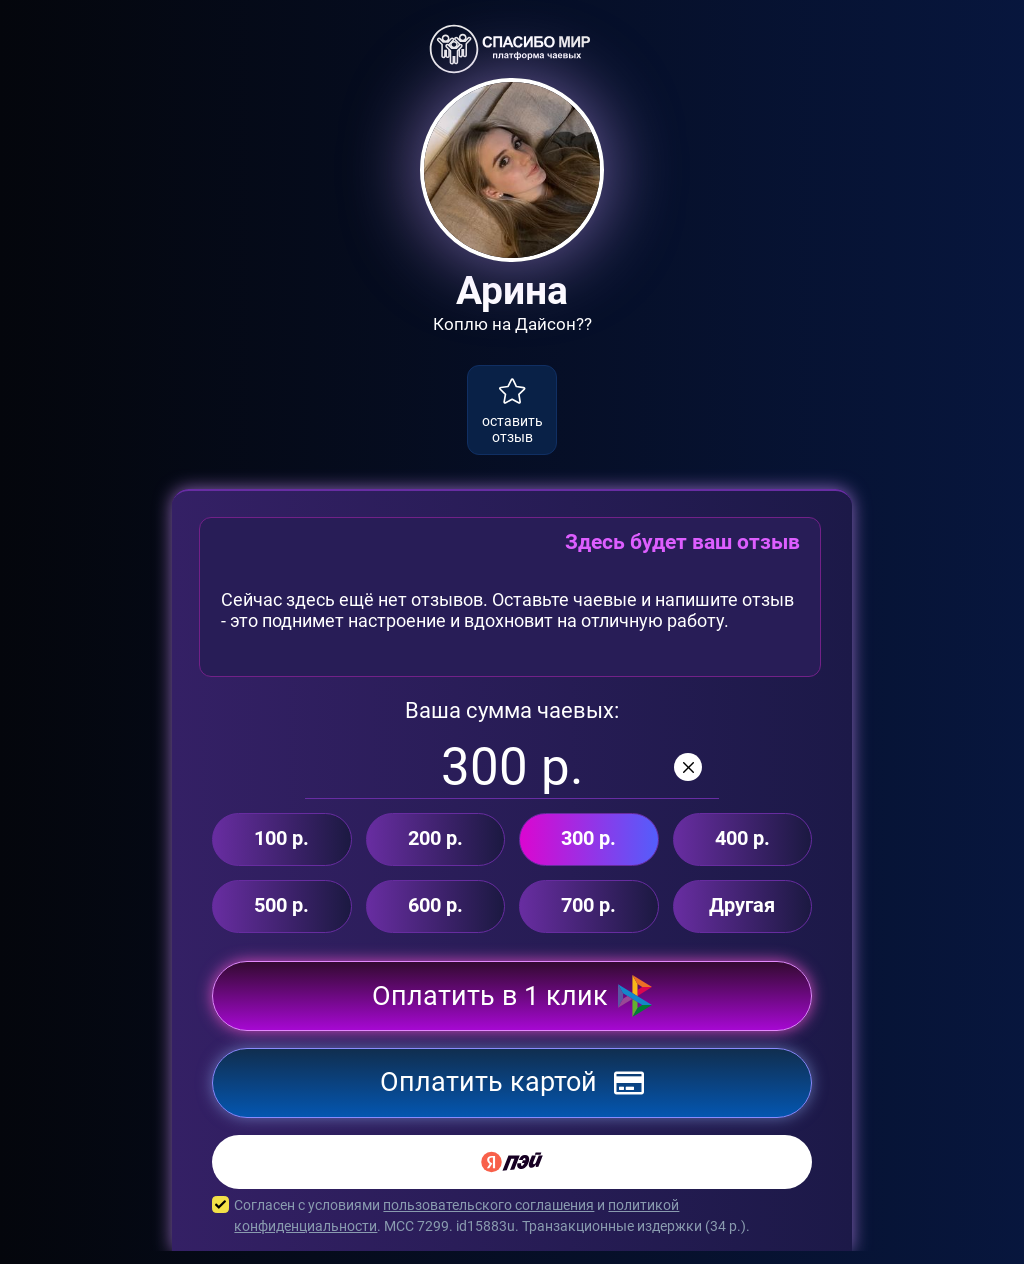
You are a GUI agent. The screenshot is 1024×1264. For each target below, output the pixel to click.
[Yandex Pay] (512, 1175)
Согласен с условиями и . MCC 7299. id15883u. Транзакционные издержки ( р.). (512, 1229)
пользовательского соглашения (488, 1218)
